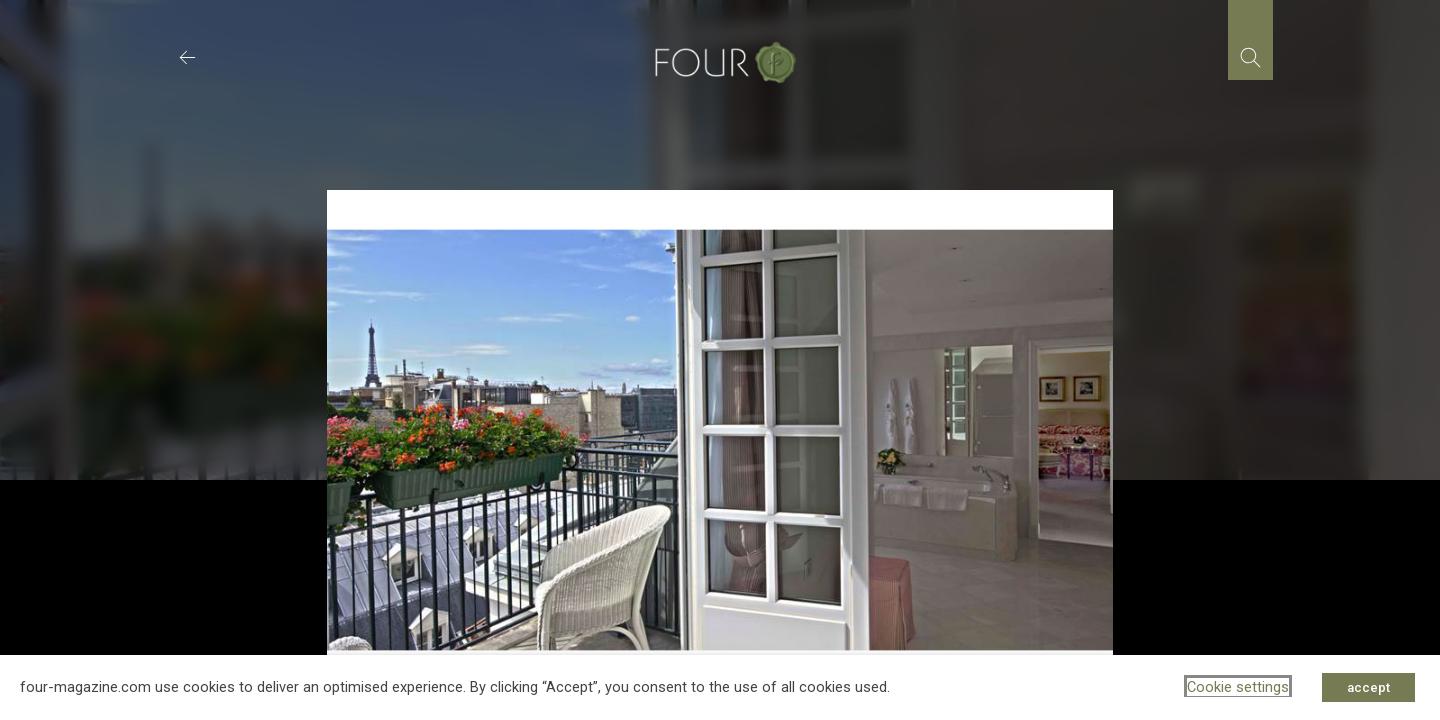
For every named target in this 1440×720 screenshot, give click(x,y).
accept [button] (1368, 687)
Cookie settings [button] (1238, 687)
